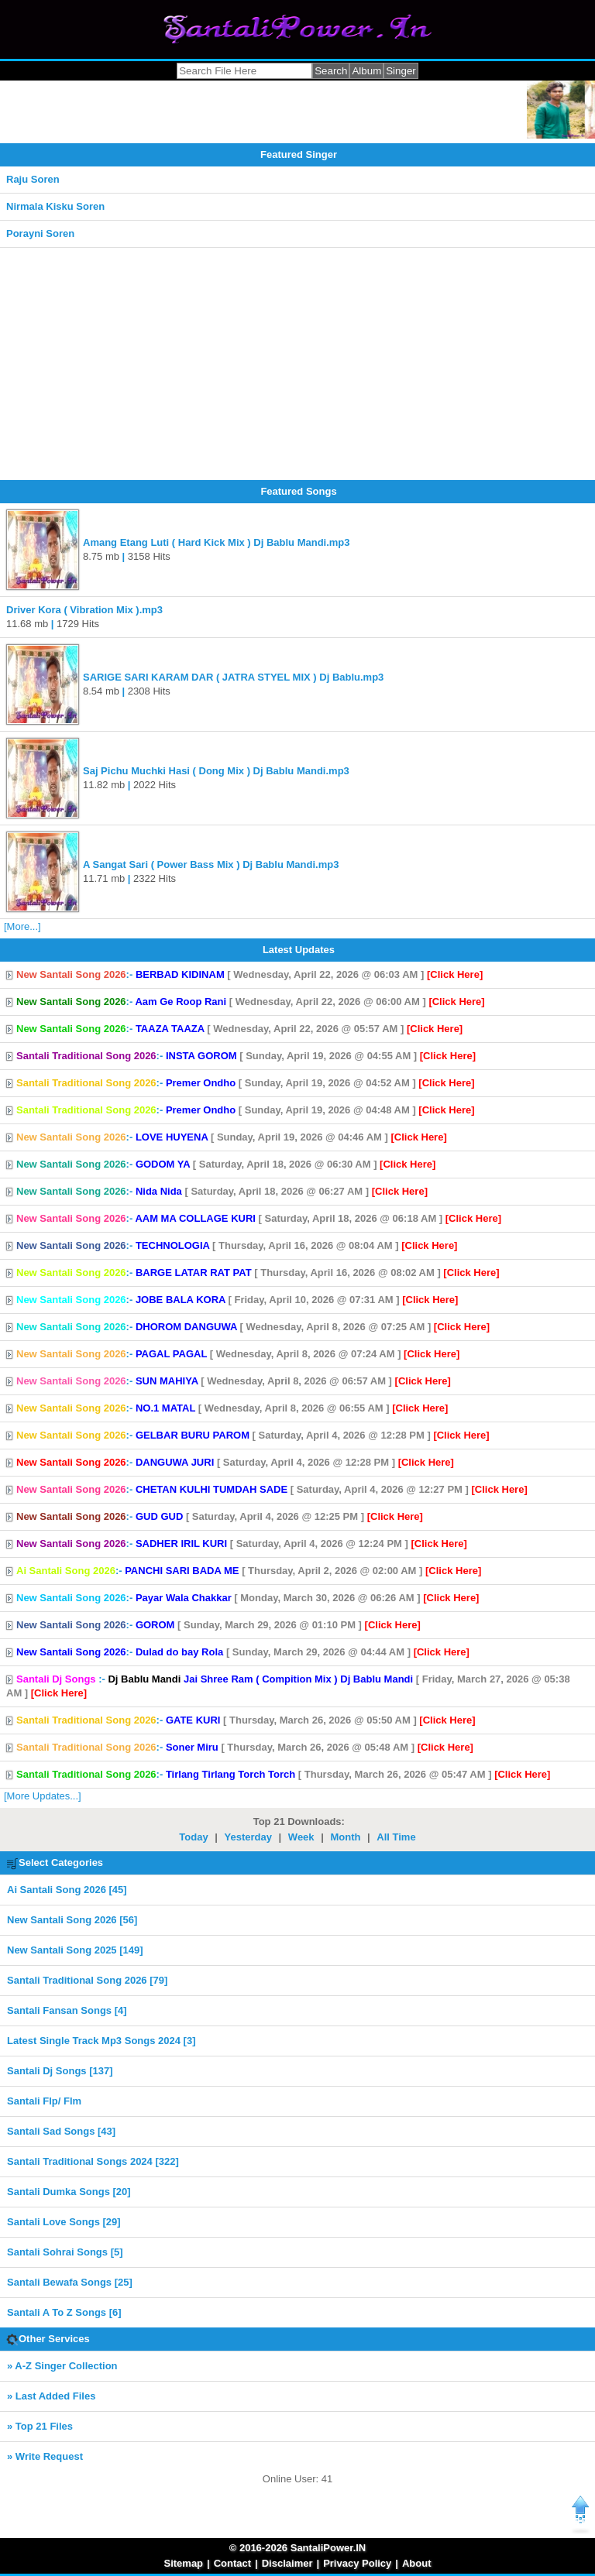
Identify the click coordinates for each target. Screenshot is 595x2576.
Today (193, 1837)
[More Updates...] (42, 1796)
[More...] (22, 926)
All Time (396, 1837)
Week (301, 1837)
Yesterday (248, 1837)
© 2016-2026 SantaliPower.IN (297, 2548)
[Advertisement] (297, 364)
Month (345, 1837)
